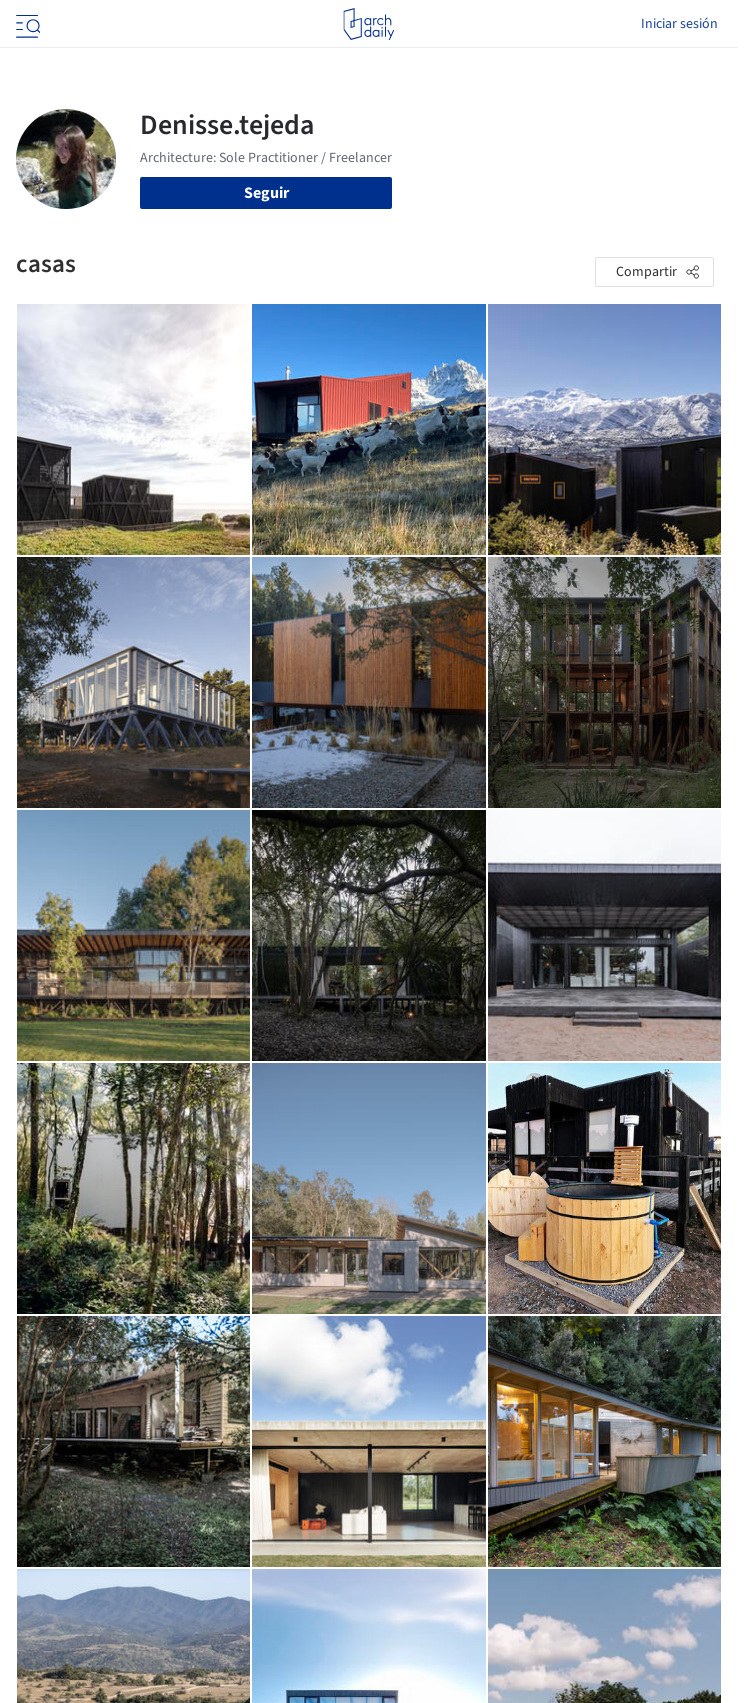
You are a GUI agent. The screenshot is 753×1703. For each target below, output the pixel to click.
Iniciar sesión (679, 24)
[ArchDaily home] (368, 24)
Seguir (266, 193)
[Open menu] (26, 24)
